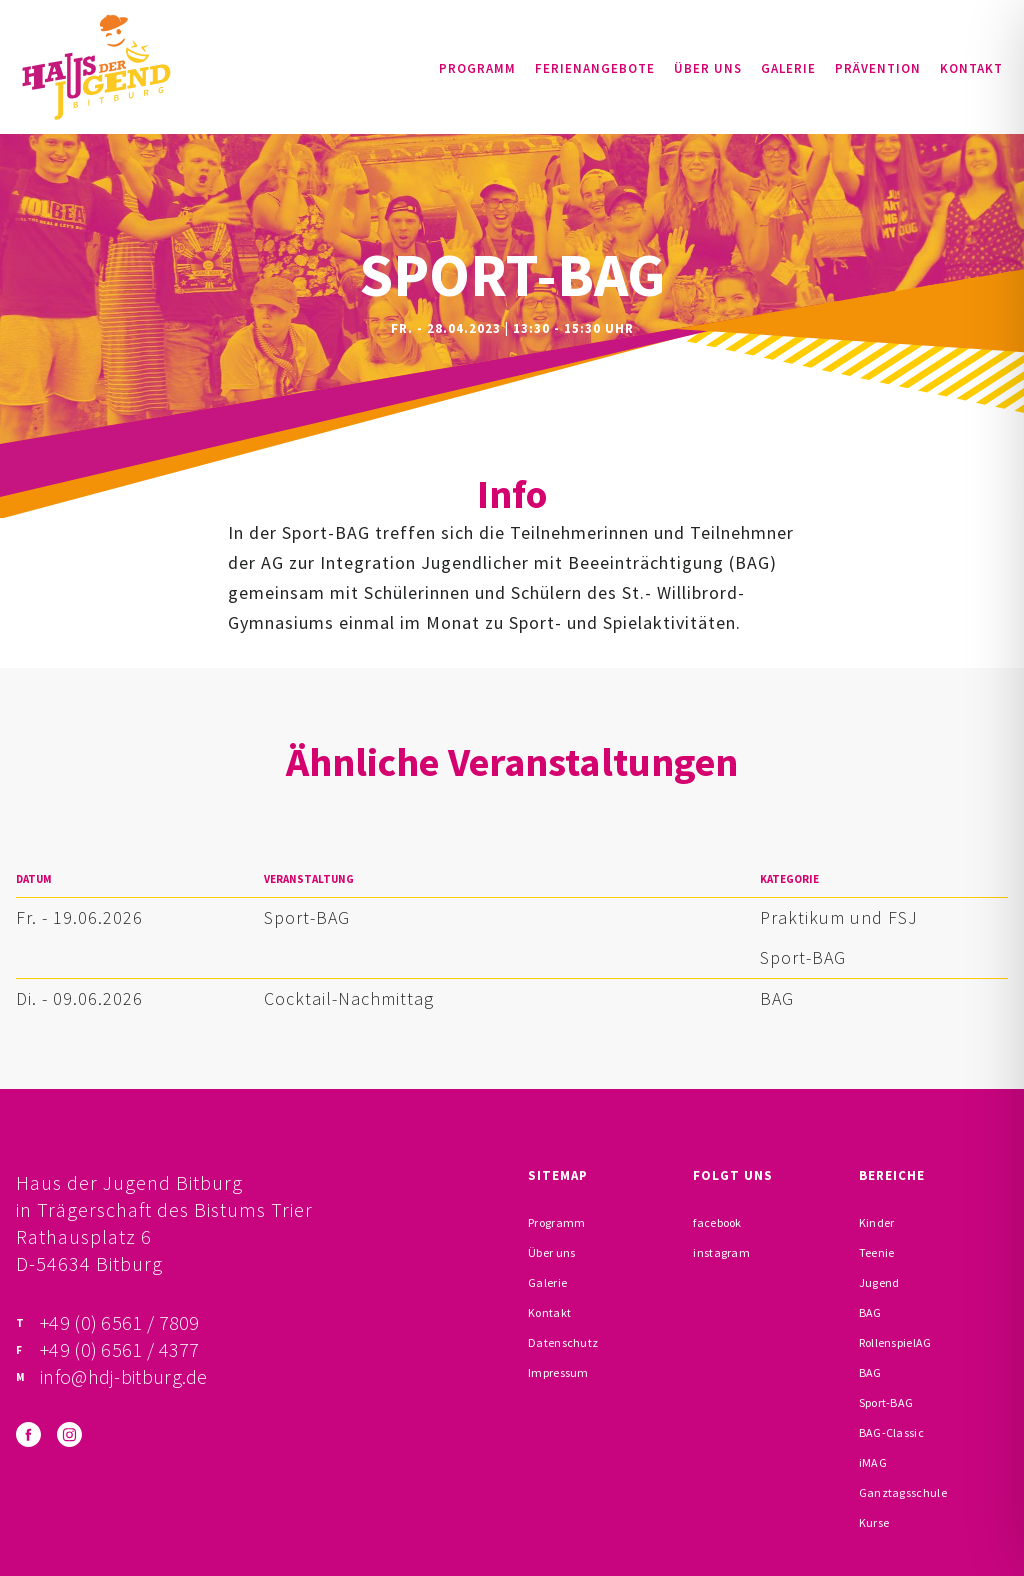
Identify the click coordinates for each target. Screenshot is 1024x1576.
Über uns (708, 68)
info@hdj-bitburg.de (124, 1376)
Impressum (558, 1372)
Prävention (878, 68)
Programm (477, 68)
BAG (777, 998)
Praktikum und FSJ (839, 917)
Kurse (874, 1522)
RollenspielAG (895, 1342)
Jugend (879, 1282)
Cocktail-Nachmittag (349, 998)
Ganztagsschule (903, 1492)
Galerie (788, 68)
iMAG (873, 1462)
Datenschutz (563, 1342)
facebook (717, 1222)
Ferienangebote (595, 68)
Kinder (877, 1222)
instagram (721, 1252)
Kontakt (971, 68)
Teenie (877, 1252)
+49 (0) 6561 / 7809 (120, 1322)
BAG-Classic (891, 1432)
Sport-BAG (307, 917)
